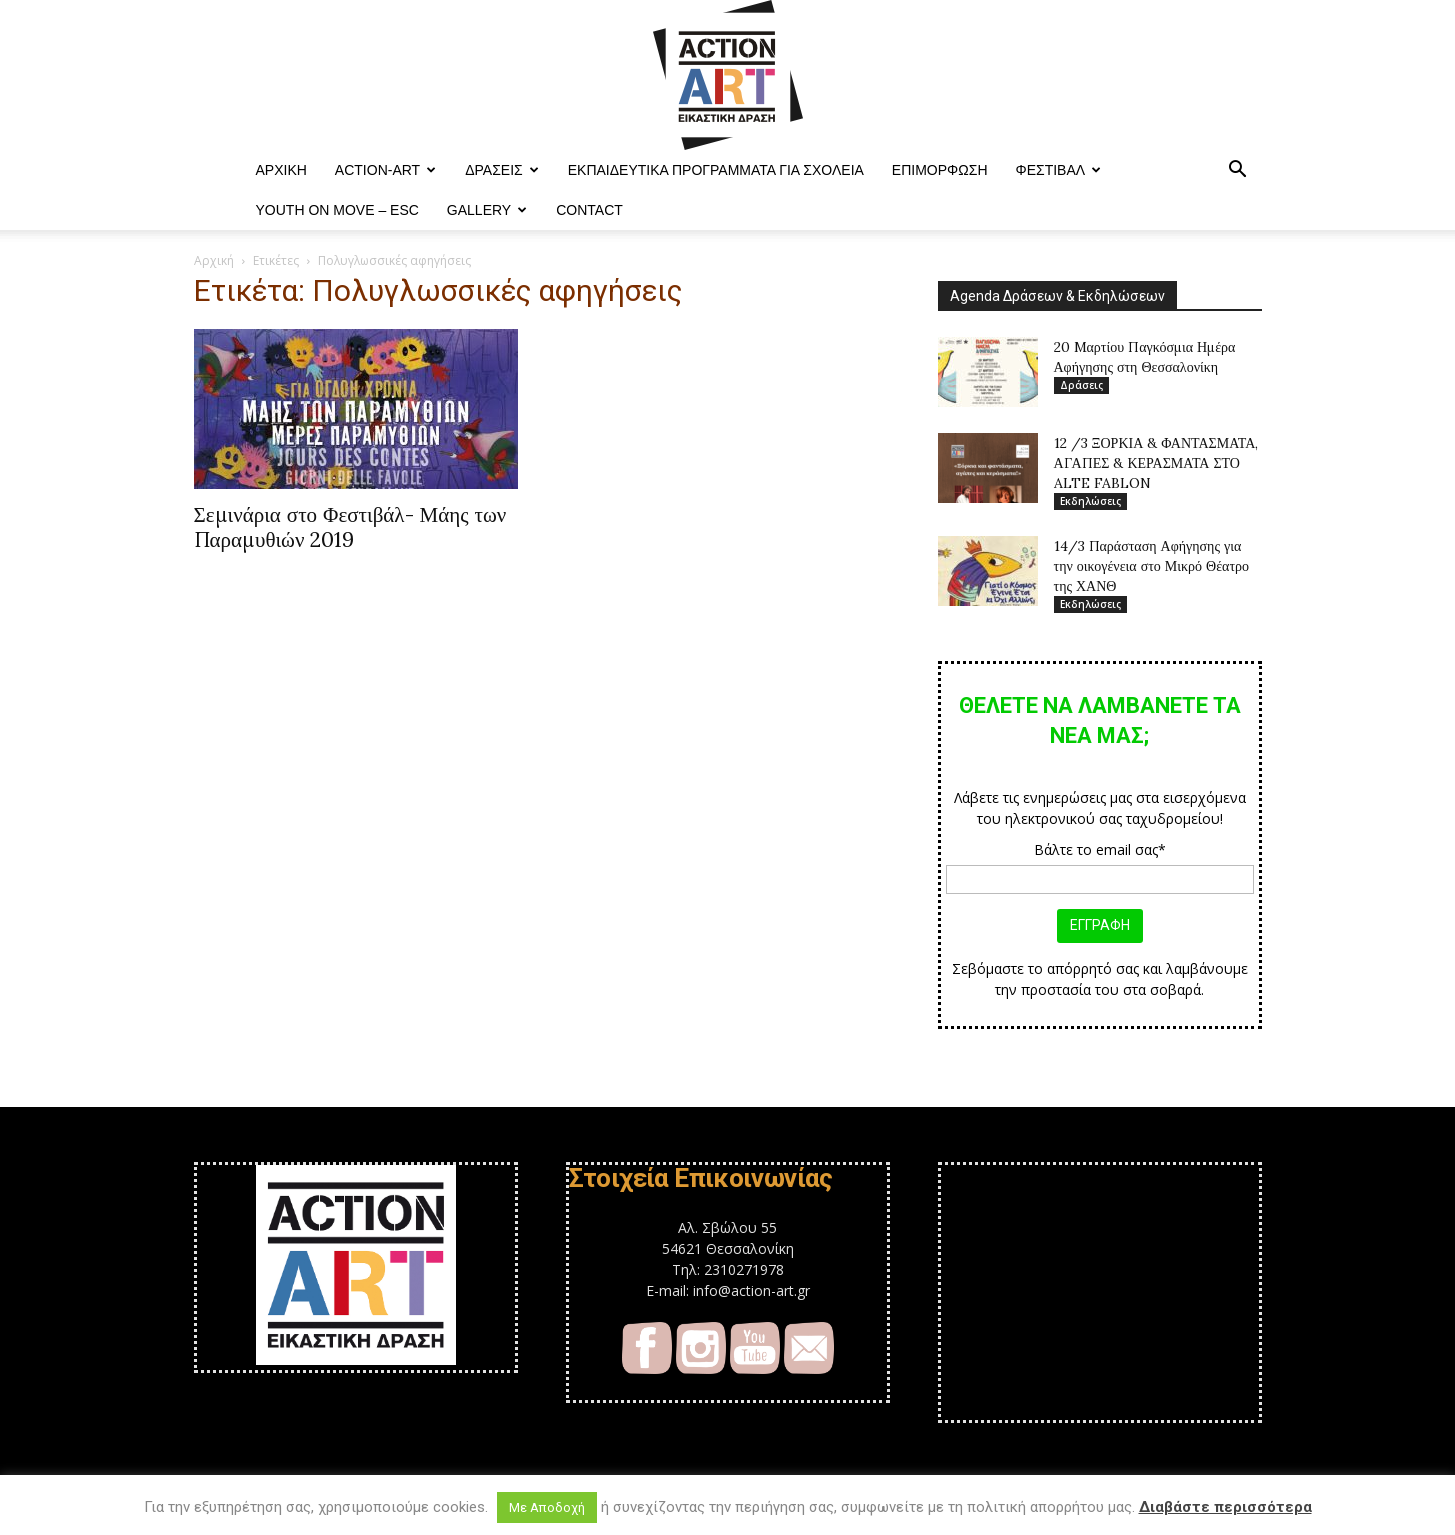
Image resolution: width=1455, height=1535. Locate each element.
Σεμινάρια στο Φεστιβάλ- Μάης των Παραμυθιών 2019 (350, 527)
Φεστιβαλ (1059, 170)
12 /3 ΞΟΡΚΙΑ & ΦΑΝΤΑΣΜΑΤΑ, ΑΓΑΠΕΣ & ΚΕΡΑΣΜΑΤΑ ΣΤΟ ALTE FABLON (1156, 463)
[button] (1238, 171)
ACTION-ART (385, 170)
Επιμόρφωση (940, 170)
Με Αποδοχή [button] (547, 1507)
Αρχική (214, 260)
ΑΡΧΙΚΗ (281, 170)
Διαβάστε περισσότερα (1225, 1507)
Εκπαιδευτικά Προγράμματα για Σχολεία (716, 170)
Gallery (487, 210)
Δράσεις (502, 170)
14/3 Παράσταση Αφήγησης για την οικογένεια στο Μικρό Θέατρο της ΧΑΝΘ (1152, 566)
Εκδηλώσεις (1090, 501)
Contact (589, 210)
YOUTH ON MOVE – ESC (337, 210)
